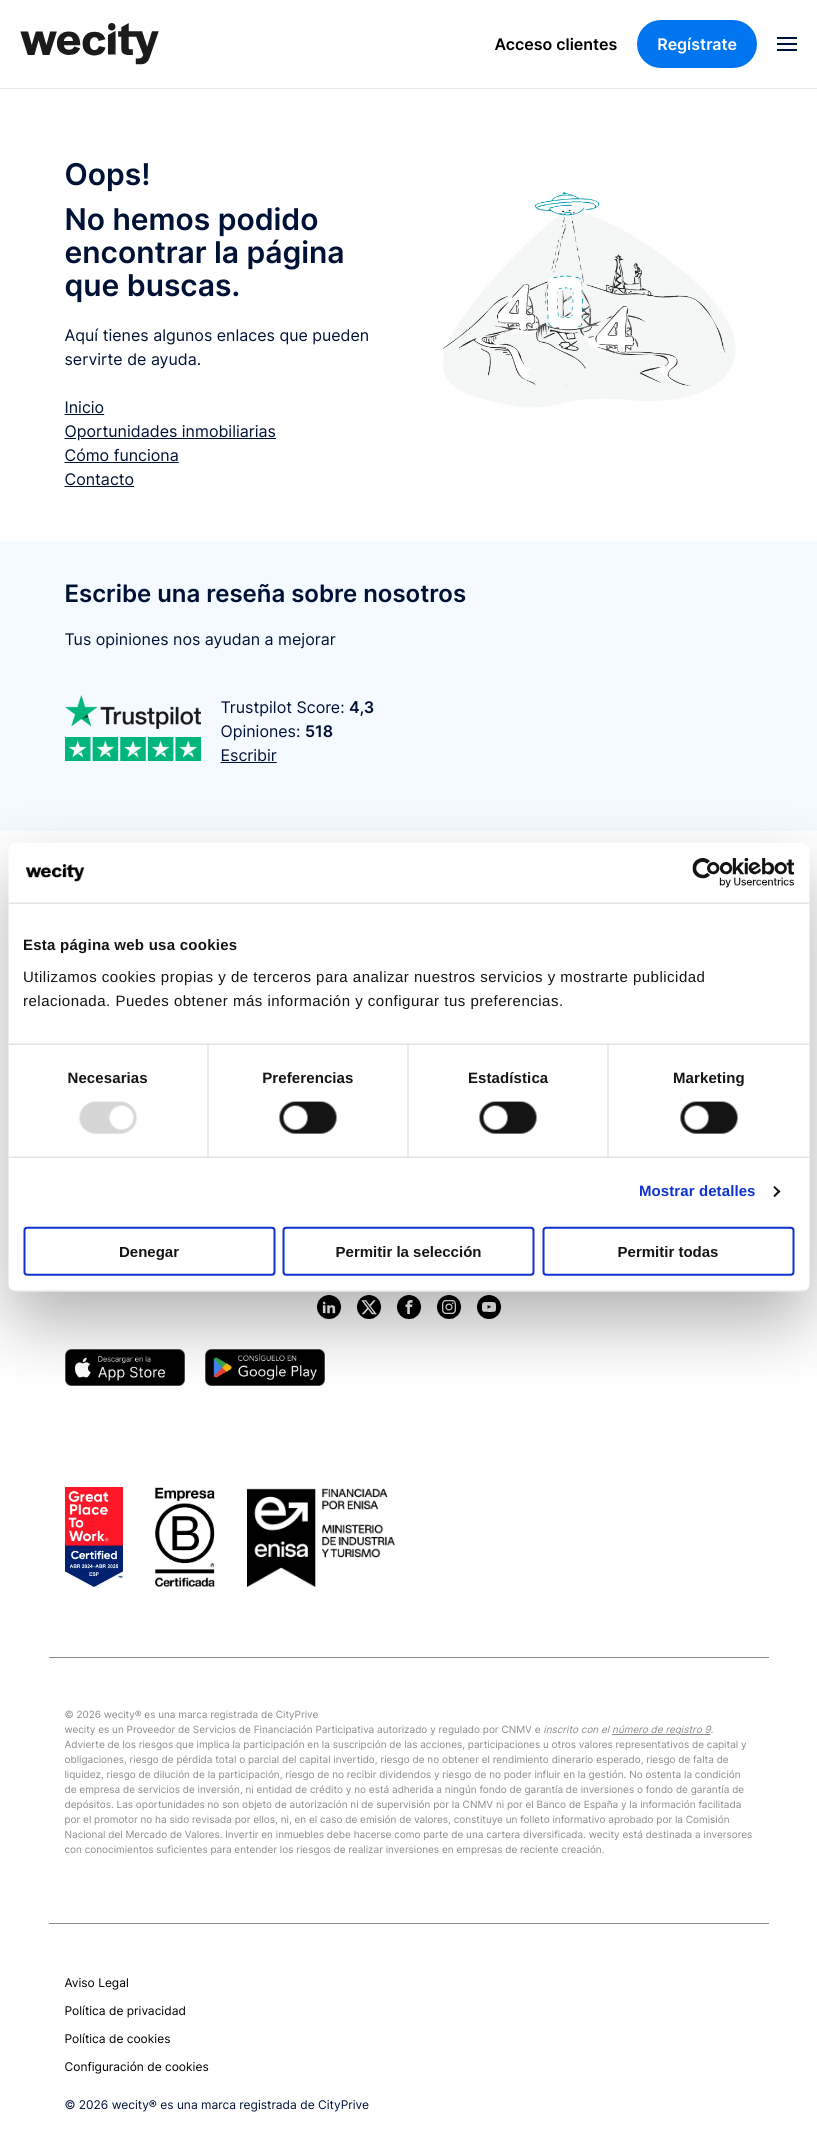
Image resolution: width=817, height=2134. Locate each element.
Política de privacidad (125, 2010)
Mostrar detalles (697, 1191)
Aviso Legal (97, 1982)
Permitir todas (668, 1250)
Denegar (149, 1250)
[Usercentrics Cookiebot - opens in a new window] (706, 873)
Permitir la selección (409, 1250)
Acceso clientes (556, 44)
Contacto (100, 479)
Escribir (249, 755)
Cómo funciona (122, 455)
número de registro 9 (661, 1730)
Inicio (85, 407)
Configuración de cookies (137, 2066)
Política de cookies (118, 2038)
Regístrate (697, 44)
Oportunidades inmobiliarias (170, 431)
